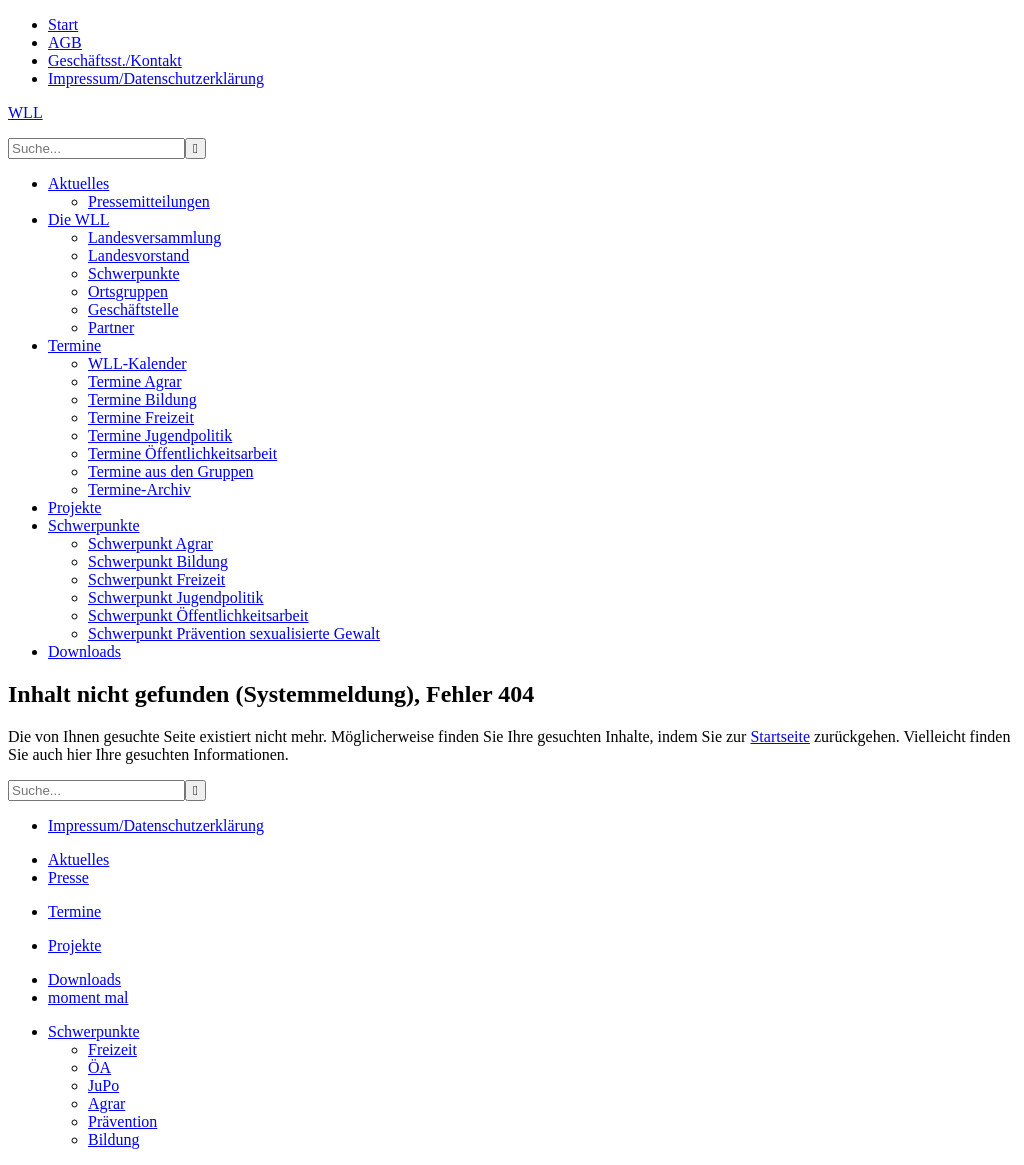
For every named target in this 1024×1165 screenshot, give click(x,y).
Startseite (780, 736)
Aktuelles (78, 859)
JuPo (103, 1085)
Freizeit (112, 1049)
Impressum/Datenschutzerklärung (156, 825)
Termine (74, 911)
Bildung (114, 1139)
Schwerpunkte (94, 1031)
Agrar (106, 1103)
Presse (68, 877)
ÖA (99, 1067)
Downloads (84, 979)
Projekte (74, 945)
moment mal (88, 997)
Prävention (122, 1121)
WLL (25, 112)
